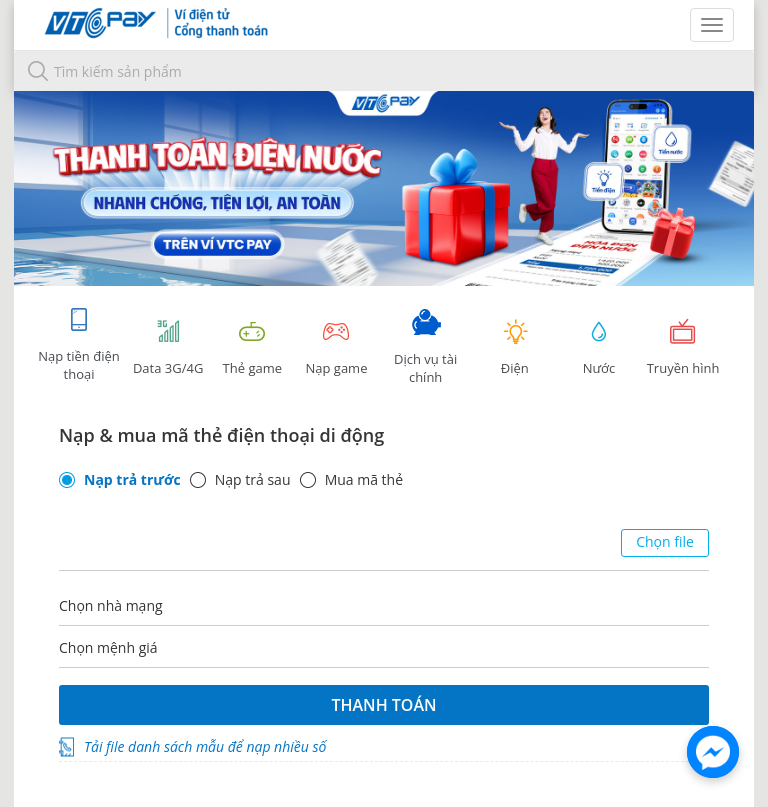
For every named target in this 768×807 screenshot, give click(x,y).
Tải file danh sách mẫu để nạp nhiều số (205, 746)
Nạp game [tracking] (336, 347)
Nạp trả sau (253, 480)
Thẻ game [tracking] (252, 347)
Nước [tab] (599, 347)
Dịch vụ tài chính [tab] (426, 347)
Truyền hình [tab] (683, 347)
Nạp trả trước (132, 480)
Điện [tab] (515, 347)
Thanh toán (383, 705)
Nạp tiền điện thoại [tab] (78, 344)
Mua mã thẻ (364, 480)
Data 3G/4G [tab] (168, 347)
